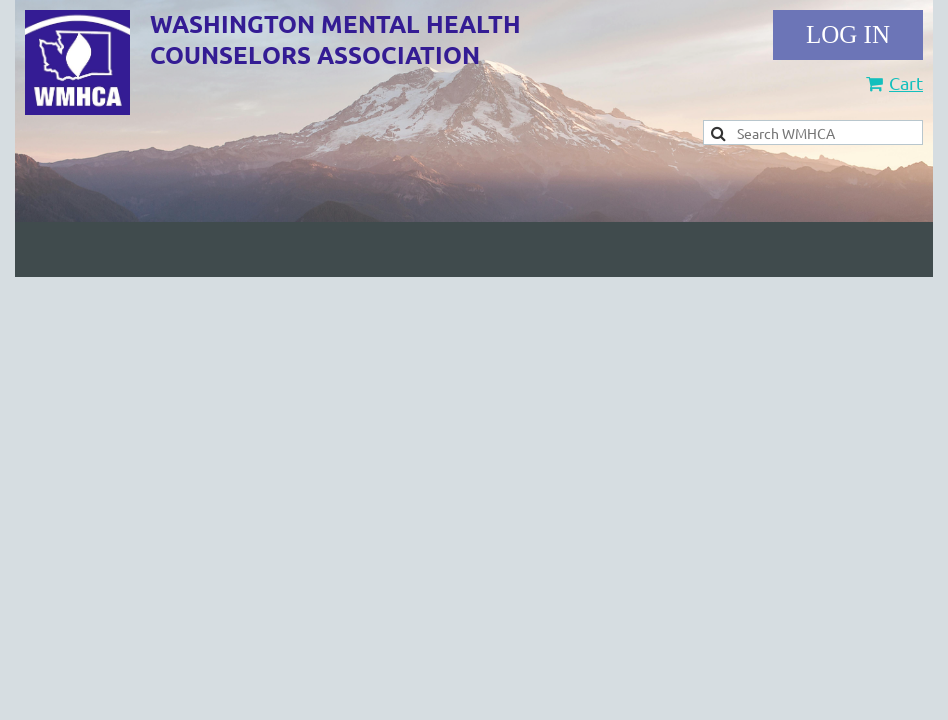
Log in (848, 35)
